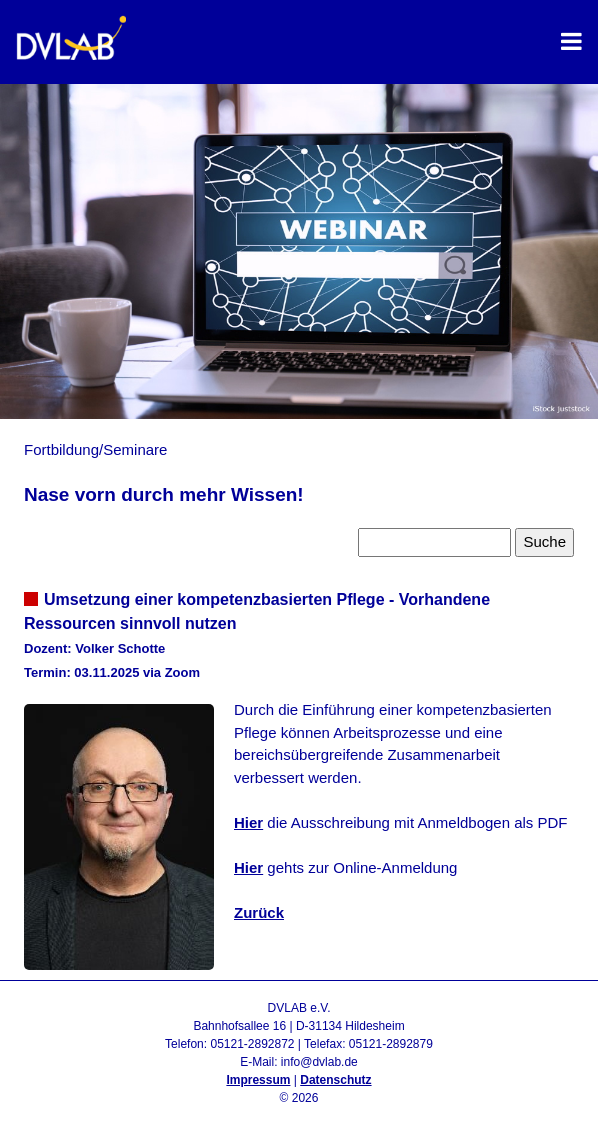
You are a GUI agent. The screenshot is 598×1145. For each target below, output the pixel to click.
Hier (248, 822)
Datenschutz (335, 1080)
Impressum (258, 1080)
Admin (298, 1116)
